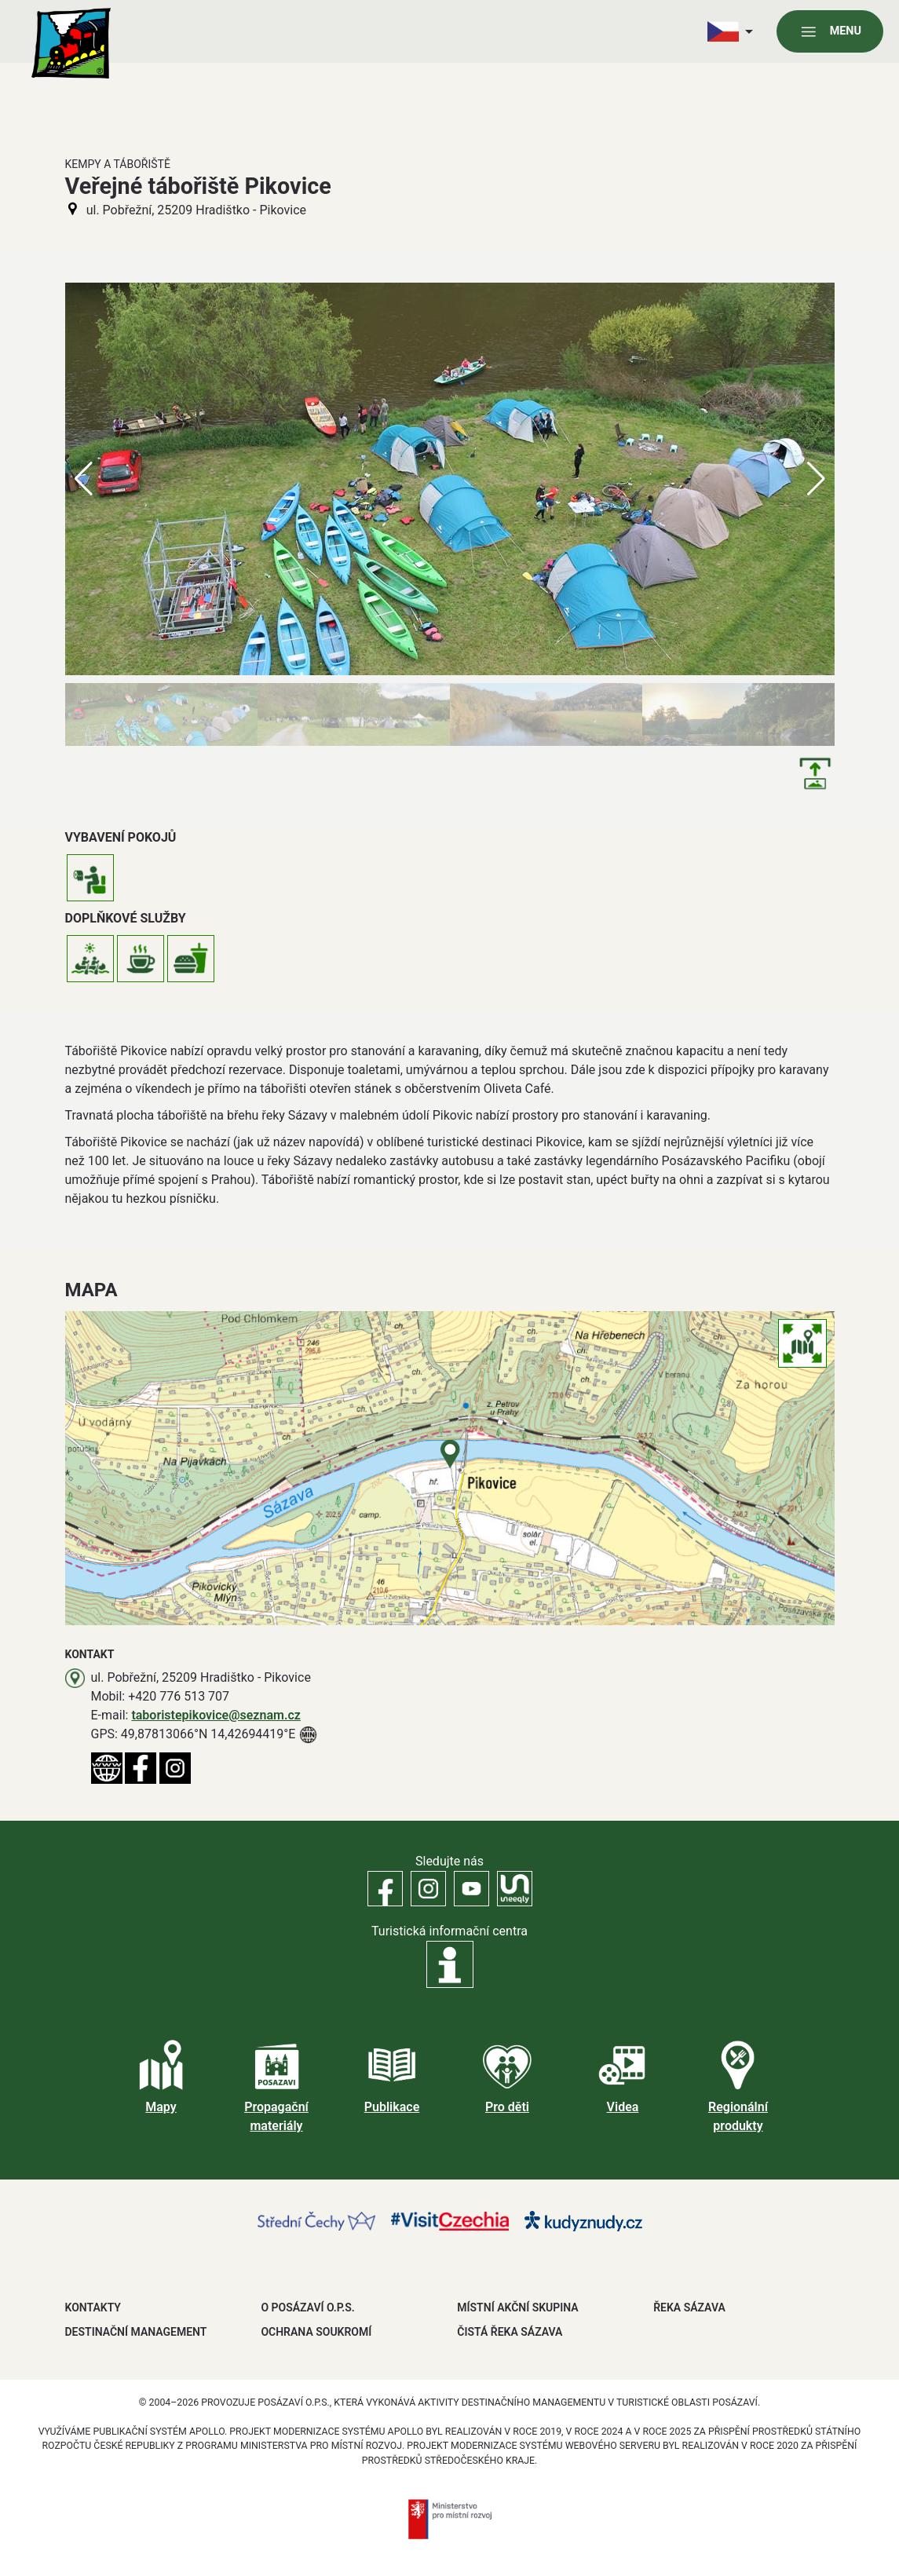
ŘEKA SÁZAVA (689, 2307)
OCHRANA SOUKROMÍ (316, 2332)
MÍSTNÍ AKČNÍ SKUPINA (517, 2307)
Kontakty (93, 2307)
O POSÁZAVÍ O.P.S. (307, 2307)
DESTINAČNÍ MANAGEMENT (136, 2332)
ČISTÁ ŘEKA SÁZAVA (509, 2332)
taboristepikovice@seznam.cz (216, 1715)
